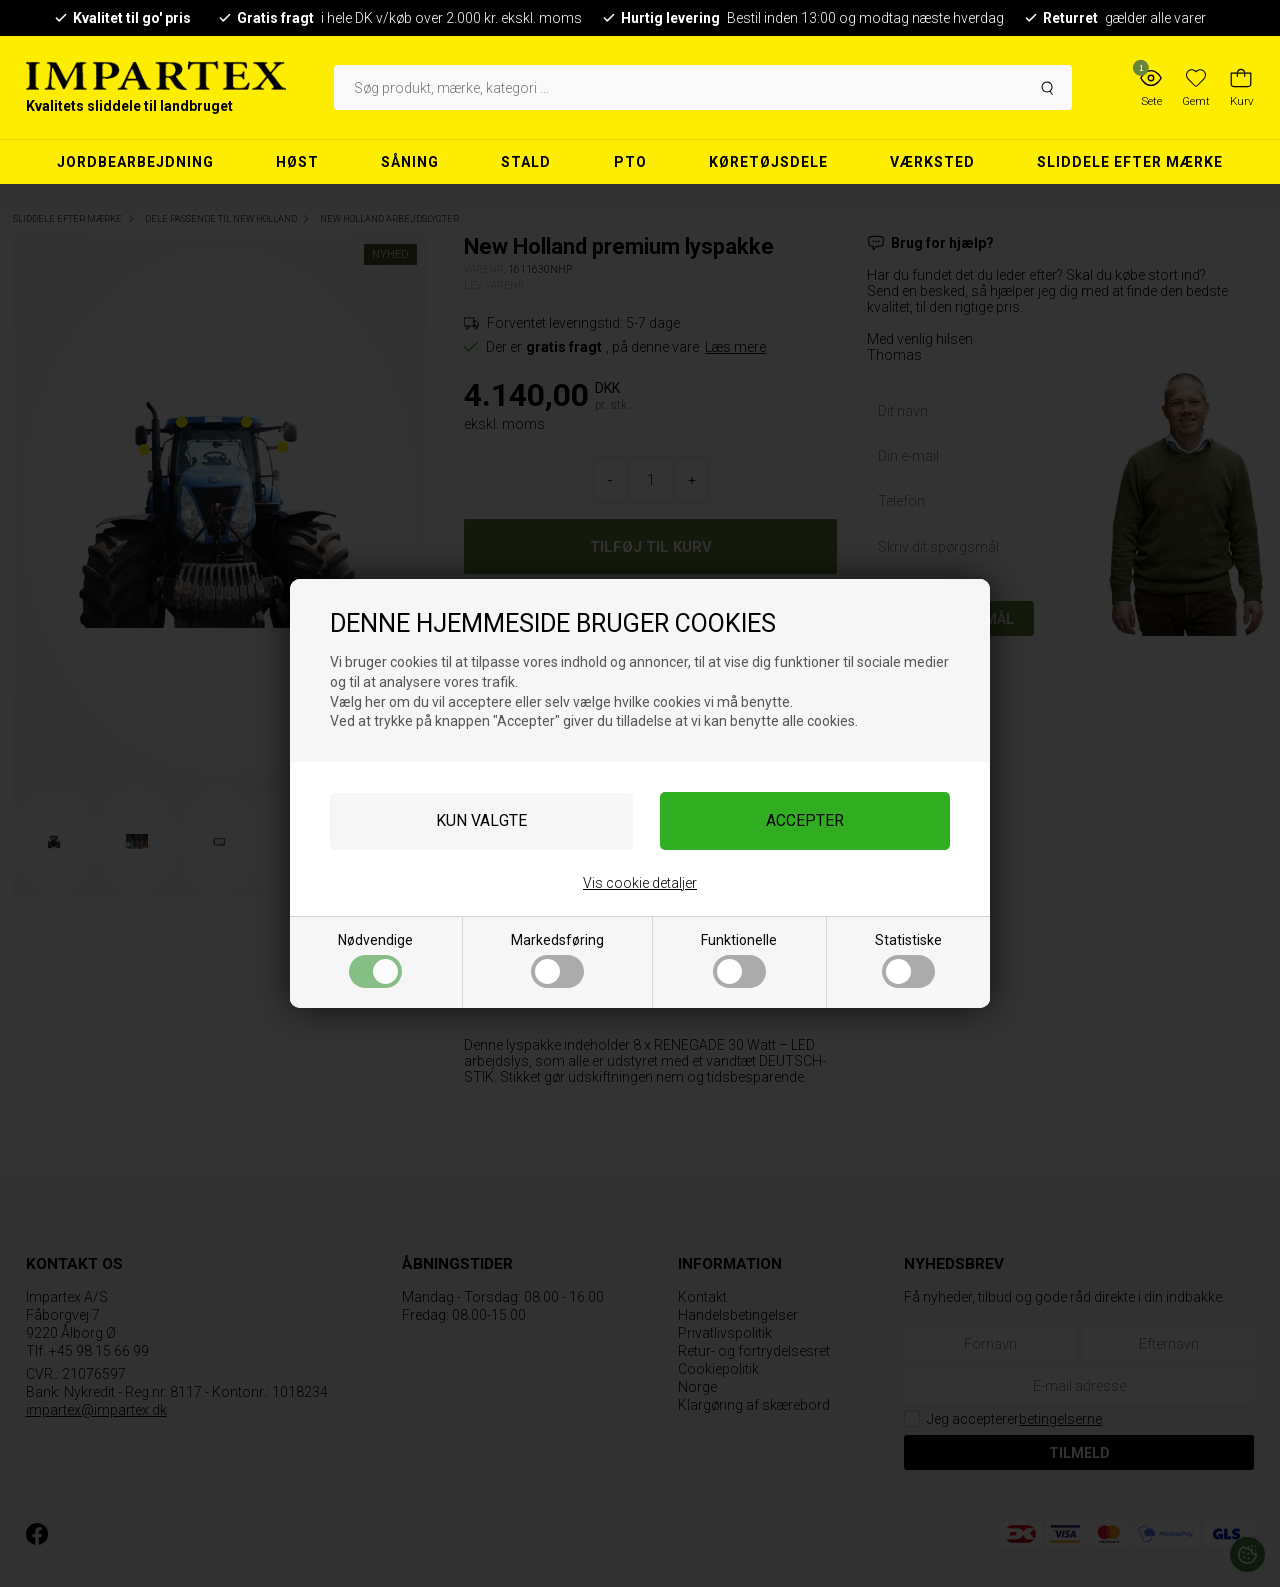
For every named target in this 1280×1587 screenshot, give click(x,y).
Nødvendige (375, 960)
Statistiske (908, 960)
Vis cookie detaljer (640, 883)
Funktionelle (739, 960)
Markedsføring (557, 960)
